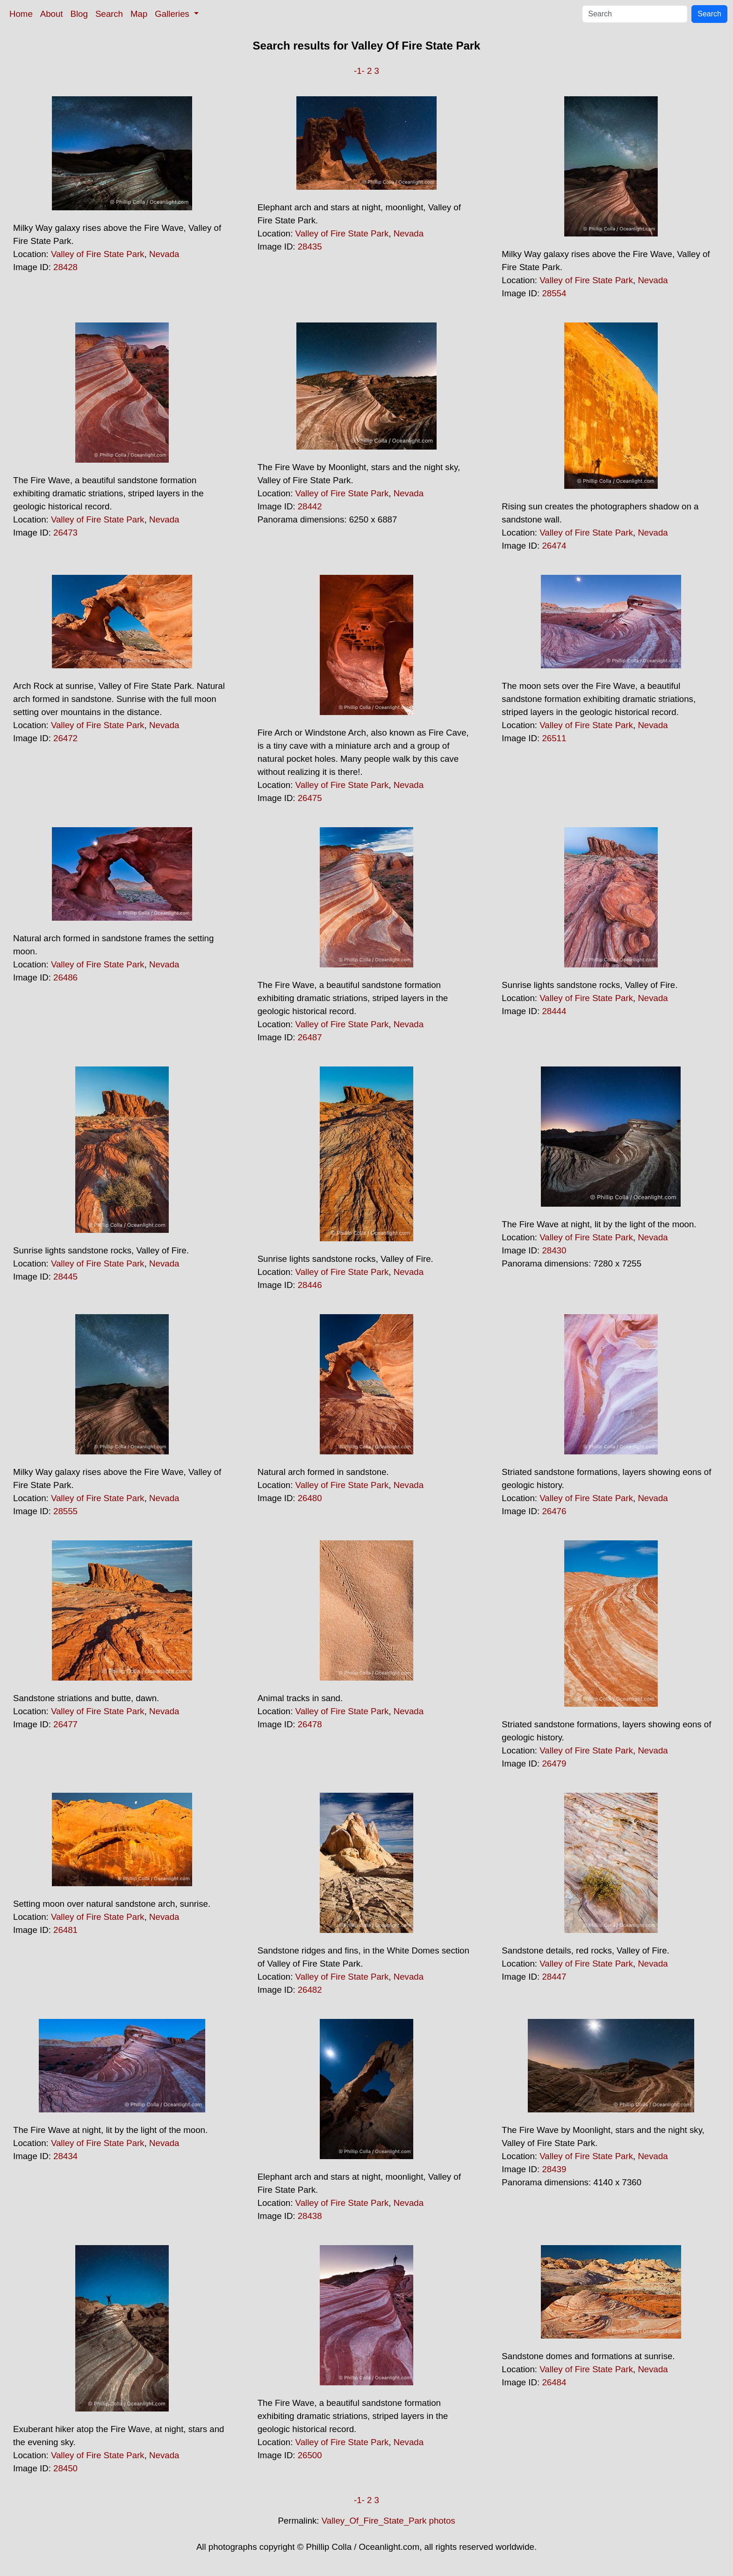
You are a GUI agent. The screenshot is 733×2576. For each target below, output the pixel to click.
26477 (65, 1724)
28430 (554, 1250)
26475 (310, 798)
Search (109, 14)
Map (138, 14)
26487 (310, 1037)
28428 (65, 267)
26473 (65, 532)
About (51, 14)
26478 (310, 1724)
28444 (554, 1011)
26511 (554, 738)
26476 (554, 1511)
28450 (65, 2468)
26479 (554, 1763)
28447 (554, 1977)
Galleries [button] (173, 14)
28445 (65, 1276)
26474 (554, 546)
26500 (310, 2455)
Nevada (164, 254)
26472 (65, 738)
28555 (65, 1511)
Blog (79, 14)
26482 (310, 1990)
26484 (554, 2382)
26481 (65, 1930)
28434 (65, 2156)
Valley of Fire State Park (97, 254)
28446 (310, 1285)
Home (21, 14)
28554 (554, 293)
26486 (65, 977)
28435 (310, 246)
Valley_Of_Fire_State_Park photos (388, 2521)
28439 (554, 2169)
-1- (359, 71)
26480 (310, 1498)
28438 (310, 2216)
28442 (310, 506)
